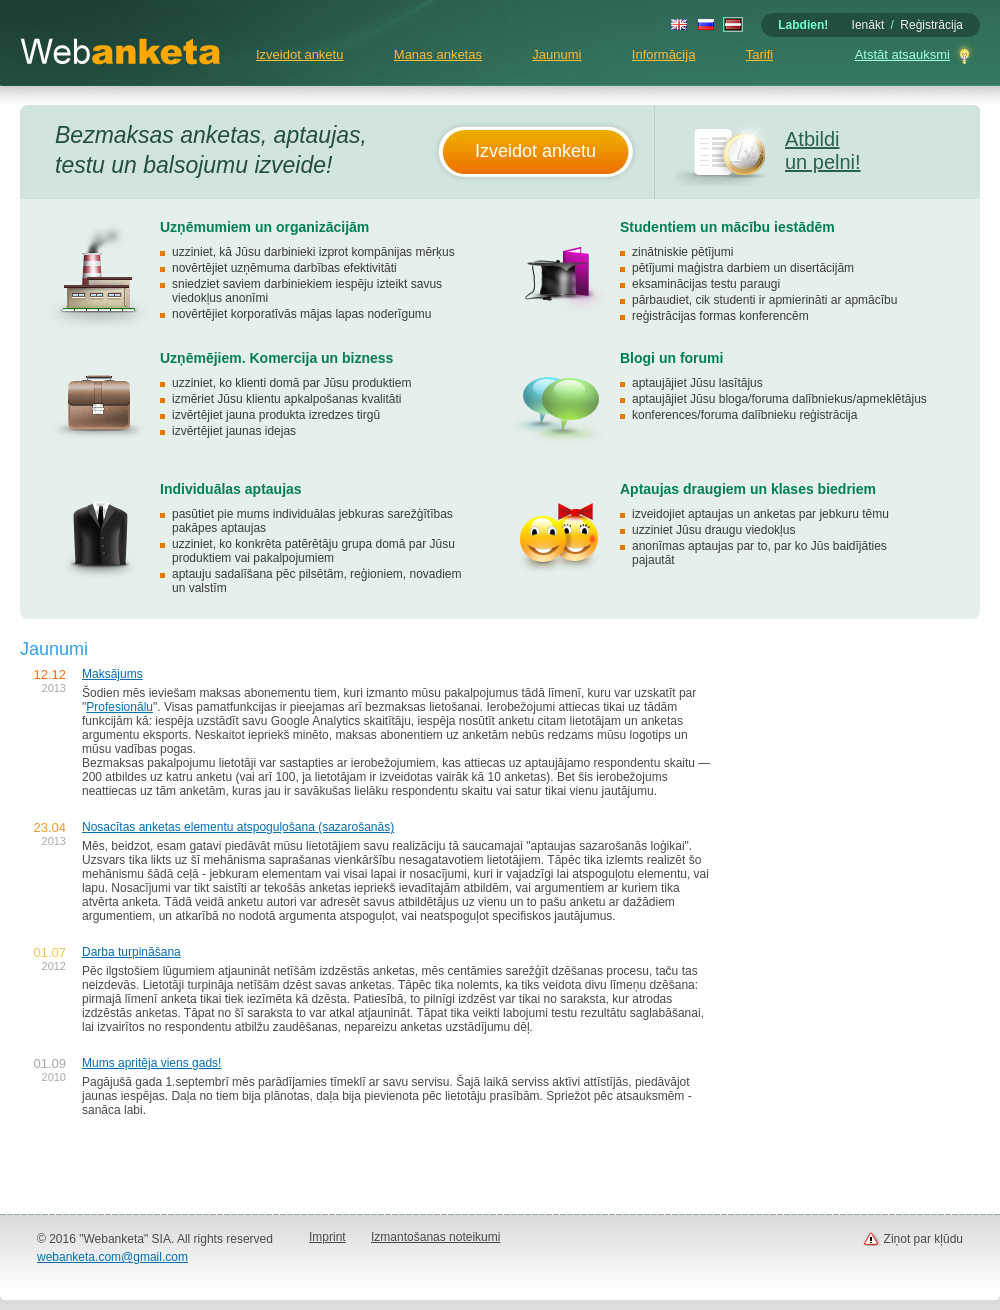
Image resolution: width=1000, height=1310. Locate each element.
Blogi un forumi (671, 358)
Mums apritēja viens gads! (151, 1063)
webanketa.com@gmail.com (112, 1257)
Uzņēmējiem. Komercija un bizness (276, 358)
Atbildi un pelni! (823, 150)
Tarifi (759, 54)
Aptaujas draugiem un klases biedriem (748, 489)
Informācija (664, 54)
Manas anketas (438, 54)
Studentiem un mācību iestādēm (727, 227)
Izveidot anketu (299, 54)
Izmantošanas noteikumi (435, 1237)
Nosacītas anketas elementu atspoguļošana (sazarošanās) (238, 827)
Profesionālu (119, 707)
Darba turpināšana (131, 952)
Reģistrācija (931, 25)
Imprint (327, 1237)
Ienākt (868, 25)
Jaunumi (556, 54)
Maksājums (112, 674)
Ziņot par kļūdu (923, 1239)
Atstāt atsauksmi (902, 54)
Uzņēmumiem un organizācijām (264, 227)
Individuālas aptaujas (231, 489)
